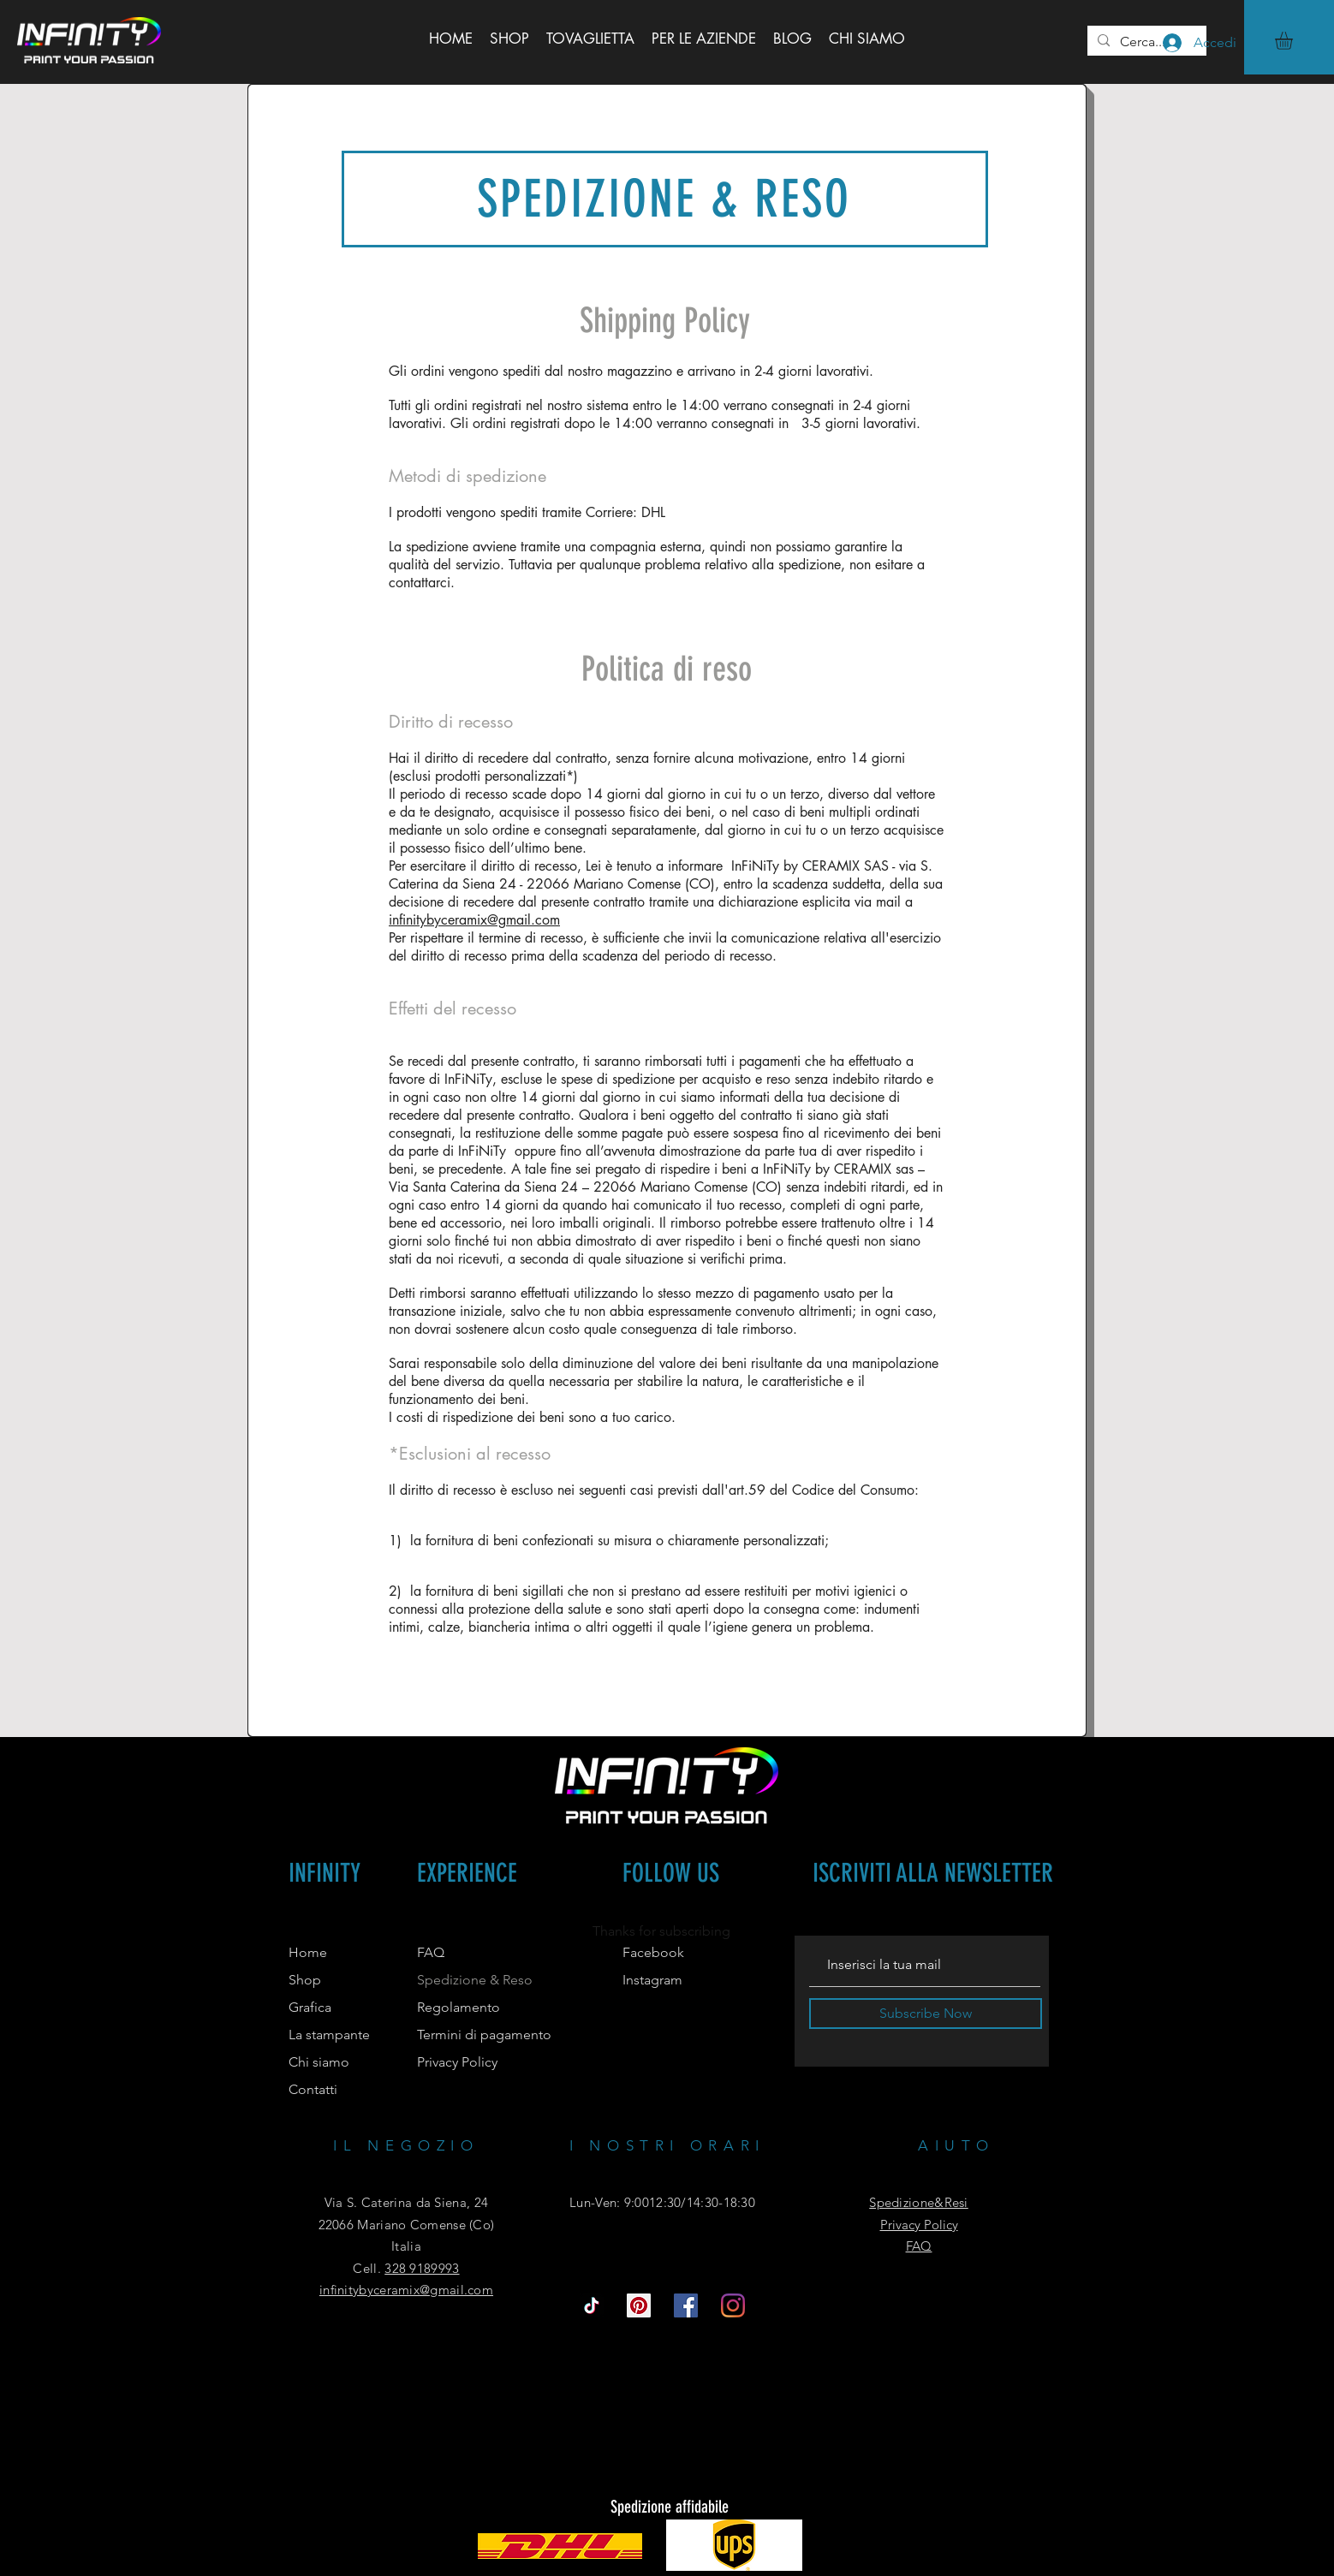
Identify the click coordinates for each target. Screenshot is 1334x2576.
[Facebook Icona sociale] (686, 2305)
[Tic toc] (592, 2305)
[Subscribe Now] (925, 2013)
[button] (1294, 41)
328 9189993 (421, 2268)
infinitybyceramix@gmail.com (474, 920)
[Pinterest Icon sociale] (639, 2305)
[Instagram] (733, 2305)
